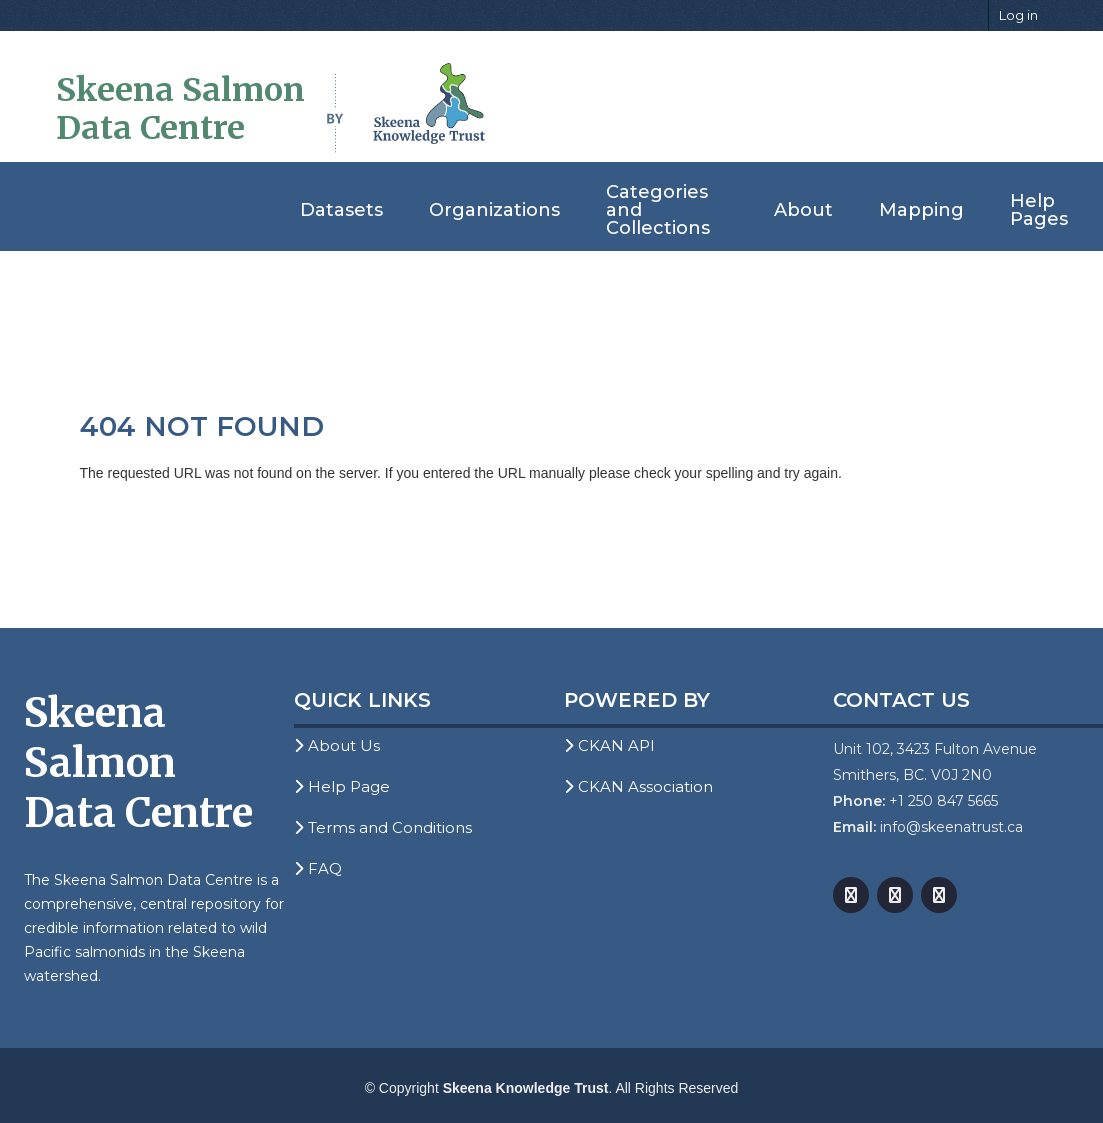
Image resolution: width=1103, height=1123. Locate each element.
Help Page (342, 786)
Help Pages (1039, 210)
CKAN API (609, 745)
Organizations (494, 210)
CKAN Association (638, 786)
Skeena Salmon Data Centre (180, 109)
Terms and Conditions (383, 827)
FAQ (318, 868)
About (803, 210)
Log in (1018, 15)
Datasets (341, 210)
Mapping (921, 210)
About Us (337, 745)
